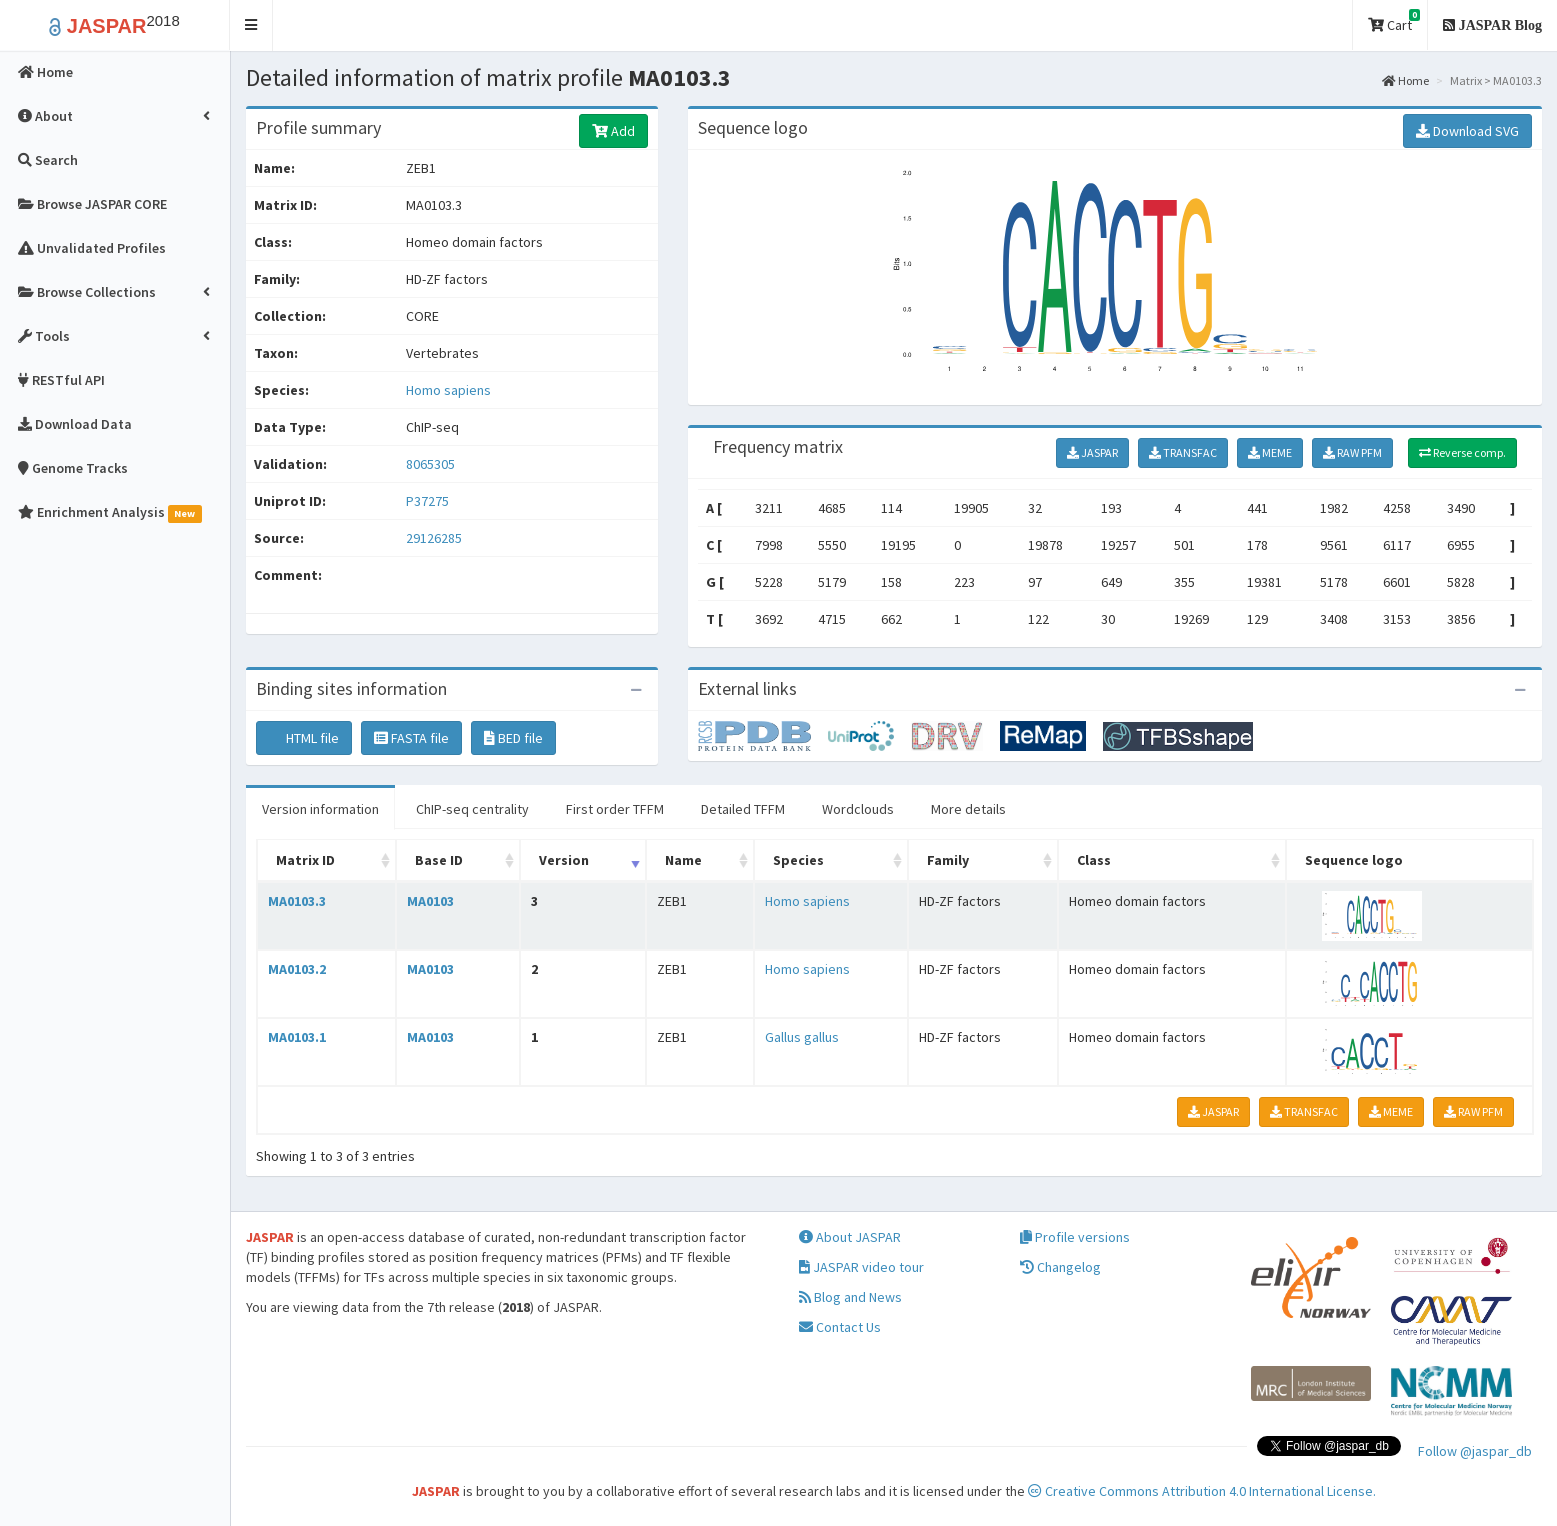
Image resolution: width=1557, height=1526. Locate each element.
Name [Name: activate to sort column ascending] (683, 860)
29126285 (434, 538)
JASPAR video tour (861, 1267)
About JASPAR (850, 1237)
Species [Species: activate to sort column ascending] (798, 860)
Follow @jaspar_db (1475, 1451)
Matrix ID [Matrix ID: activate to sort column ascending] (305, 860)
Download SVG (1467, 131)
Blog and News (850, 1297)
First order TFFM (615, 809)
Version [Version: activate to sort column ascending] (564, 860)
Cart (1394, 21)
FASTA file (411, 738)
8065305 (430, 464)
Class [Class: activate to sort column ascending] (1094, 860)
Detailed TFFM (743, 809)
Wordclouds (858, 809)
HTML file (304, 738)
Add (613, 131)
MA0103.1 (297, 1037)
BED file (513, 738)
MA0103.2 (297, 969)
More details (968, 809)
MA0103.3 (297, 901)
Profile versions (1075, 1237)
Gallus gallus (802, 1037)
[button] (251, 25)
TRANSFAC (1183, 452)
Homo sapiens (448, 390)
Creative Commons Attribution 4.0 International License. (1202, 1491)
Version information (320, 809)
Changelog (1060, 1267)
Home (1405, 80)
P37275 (429, 501)
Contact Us (840, 1327)
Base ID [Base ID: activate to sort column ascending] (439, 860)
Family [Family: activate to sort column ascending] (948, 860)
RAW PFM (1352, 452)
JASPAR (1092, 452)
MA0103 (430, 901)
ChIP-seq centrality (472, 809)
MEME (1270, 452)
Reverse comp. (1462, 452)
